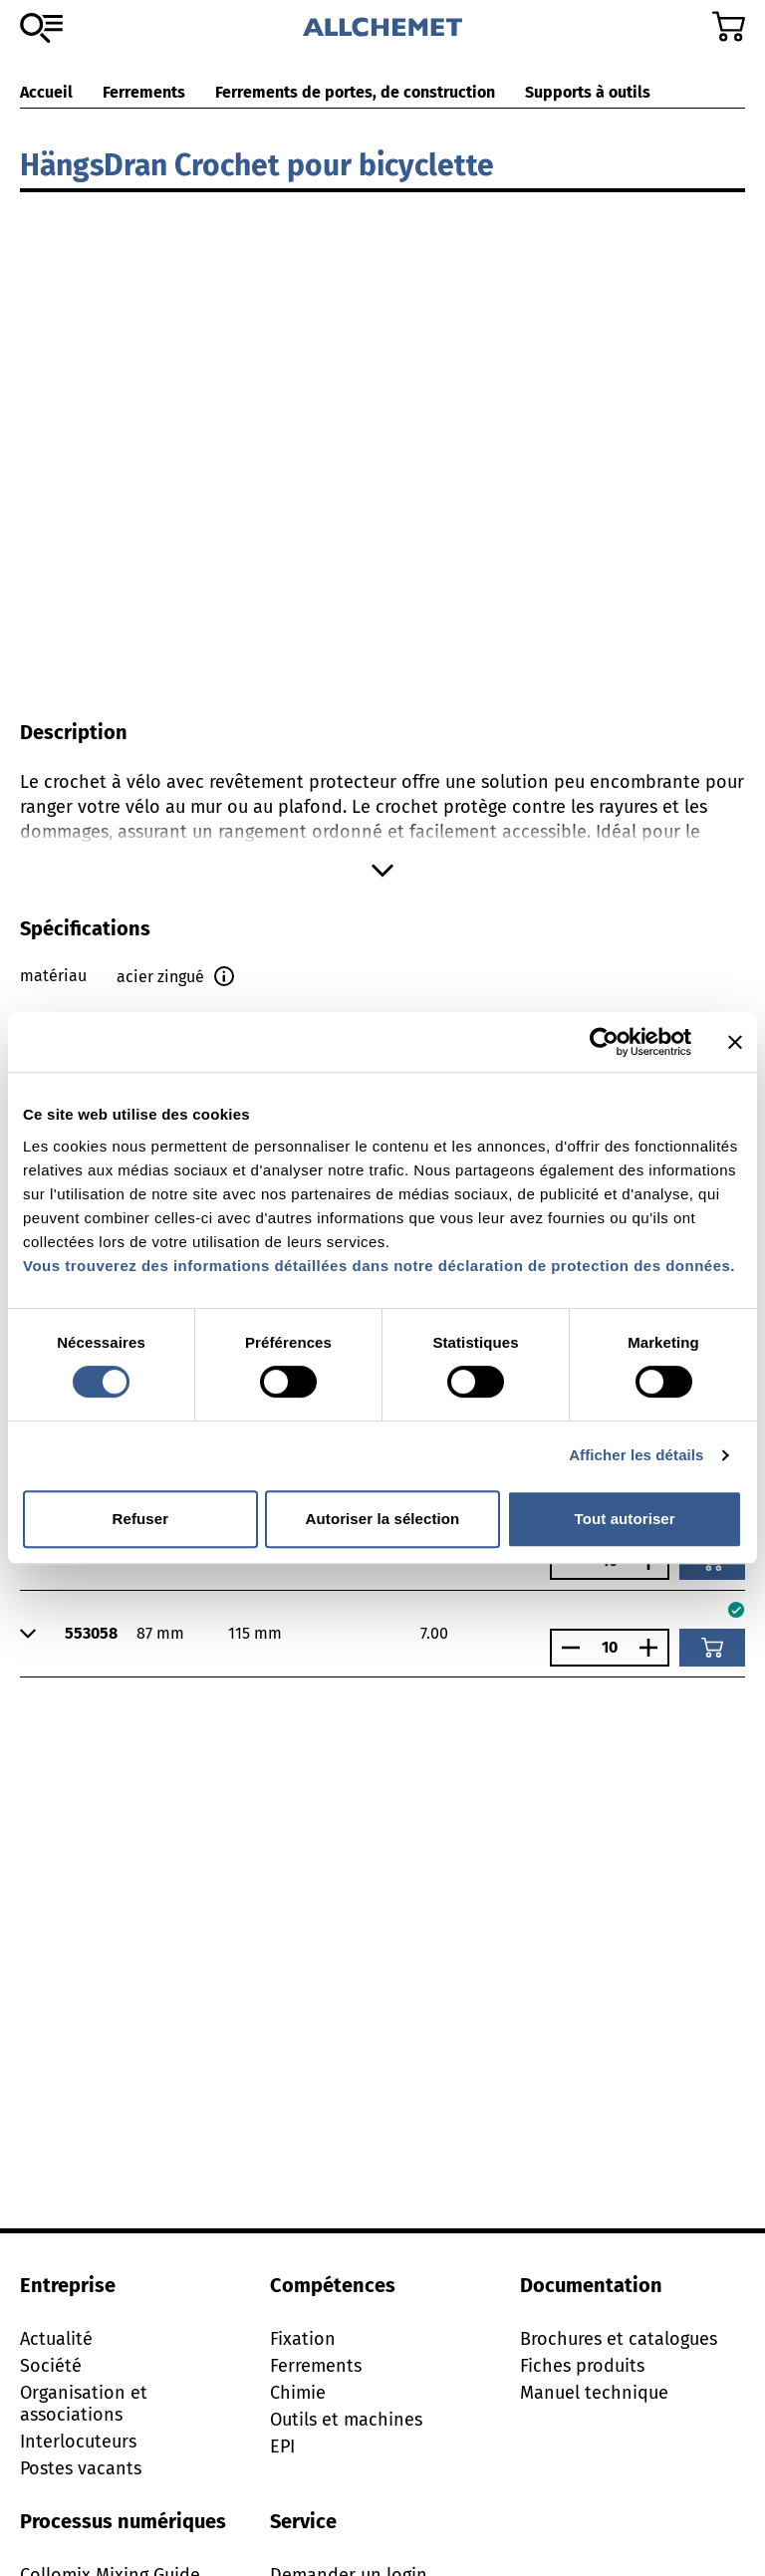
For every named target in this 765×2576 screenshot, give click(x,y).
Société (51, 2366)
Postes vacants (80, 2468)
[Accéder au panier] (728, 26)
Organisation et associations (83, 2404)
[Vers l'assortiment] (41, 28)
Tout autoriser (625, 1518)
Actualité (56, 2339)
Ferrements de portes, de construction (355, 92)
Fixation (303, 2339)
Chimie (298, 2393)
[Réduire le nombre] (566, 1648)
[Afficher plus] (382, 871)
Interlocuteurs (78, 2441)
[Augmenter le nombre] (653, 1648)
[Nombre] (609, 1647)
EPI (282, 2446)
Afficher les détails (636, 1454)
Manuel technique (594, 2393)
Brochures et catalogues (618, 2339)
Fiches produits (582, 2366)
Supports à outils (587, 92)
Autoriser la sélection (383, 1518)
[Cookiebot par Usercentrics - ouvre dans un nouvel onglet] (604, 1042)
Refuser (141, 1518)
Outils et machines (346, 2420)
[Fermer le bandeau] (735, 1042)
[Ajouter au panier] (712, 1648)
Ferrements (144, 92)
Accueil (46, 92)
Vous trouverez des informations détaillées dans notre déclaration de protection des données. (379, 1265)
